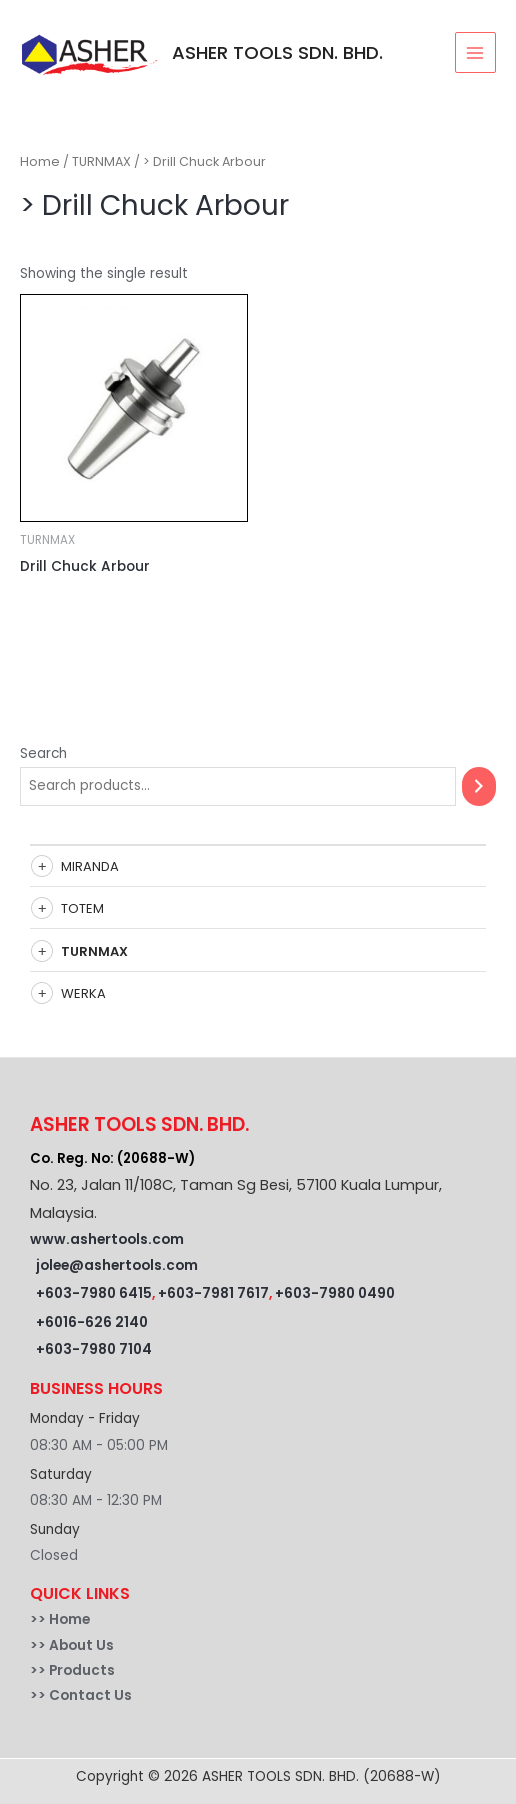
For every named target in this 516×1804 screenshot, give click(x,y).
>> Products (72, 1670)
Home (40, 161)
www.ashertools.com (107, 1239)
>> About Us (72, 1645)
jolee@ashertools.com (117, 1265)
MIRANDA (90, 866)
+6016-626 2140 (92, 1322)
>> (39, 1619)
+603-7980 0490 (335, 1293)
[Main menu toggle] (475, 52)
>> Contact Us (81, 1695)
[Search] (479, 786)
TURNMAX (94, 951)
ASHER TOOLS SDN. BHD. (277, 52)
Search (43, 753)
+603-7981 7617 (213, 1293)
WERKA (83, 993)
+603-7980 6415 (94, 1293)
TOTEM (82, 908)
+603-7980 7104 (94, 1349)
